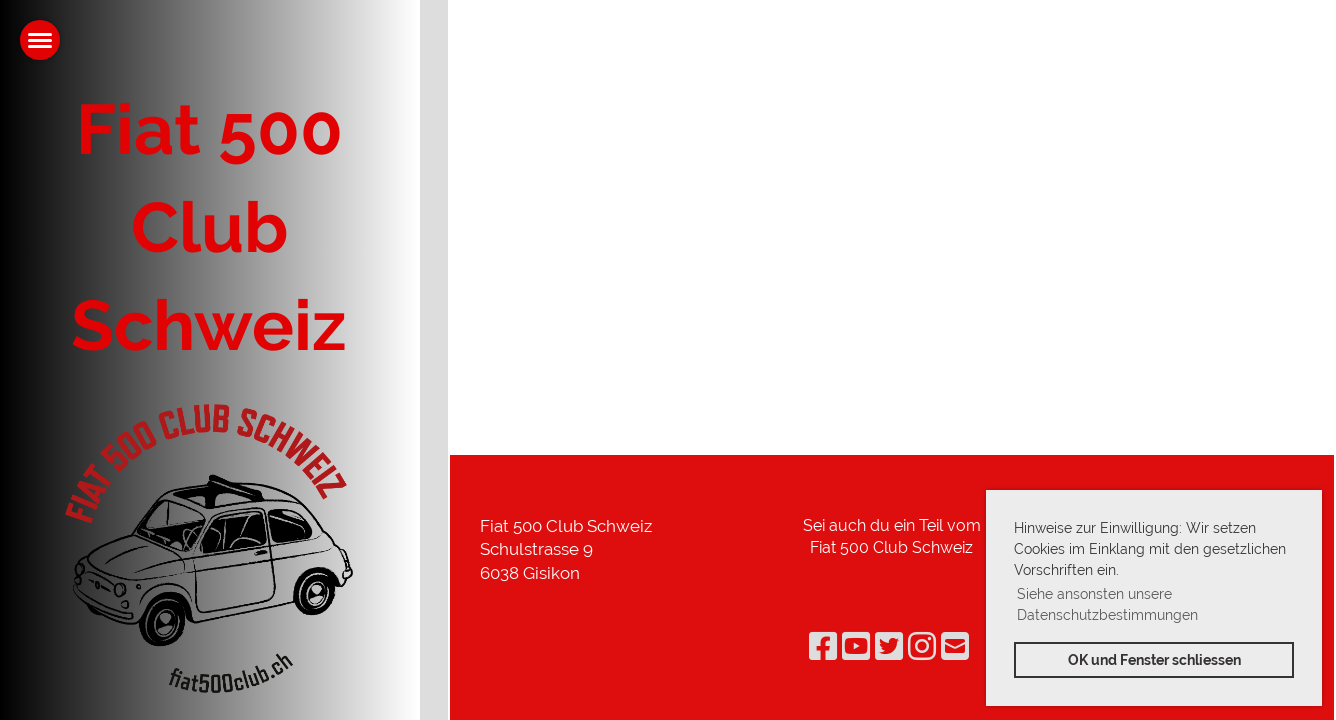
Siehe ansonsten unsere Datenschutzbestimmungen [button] (1107, 604)
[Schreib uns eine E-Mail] (955, 646)
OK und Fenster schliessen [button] (1154, 659)
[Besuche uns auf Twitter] (889, 646)
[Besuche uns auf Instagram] (922, 646)
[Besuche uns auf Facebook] (823, 646)
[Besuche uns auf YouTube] (856, 646)
